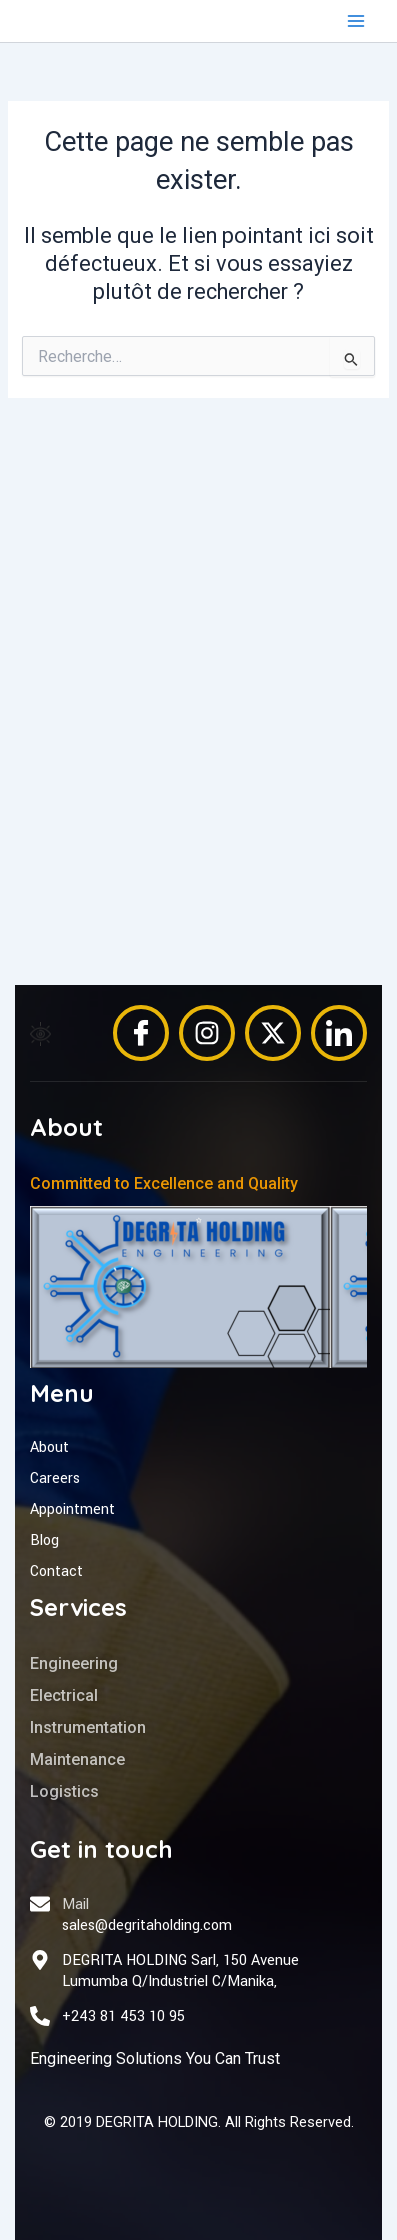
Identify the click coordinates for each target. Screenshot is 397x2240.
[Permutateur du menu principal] (356, 21)
